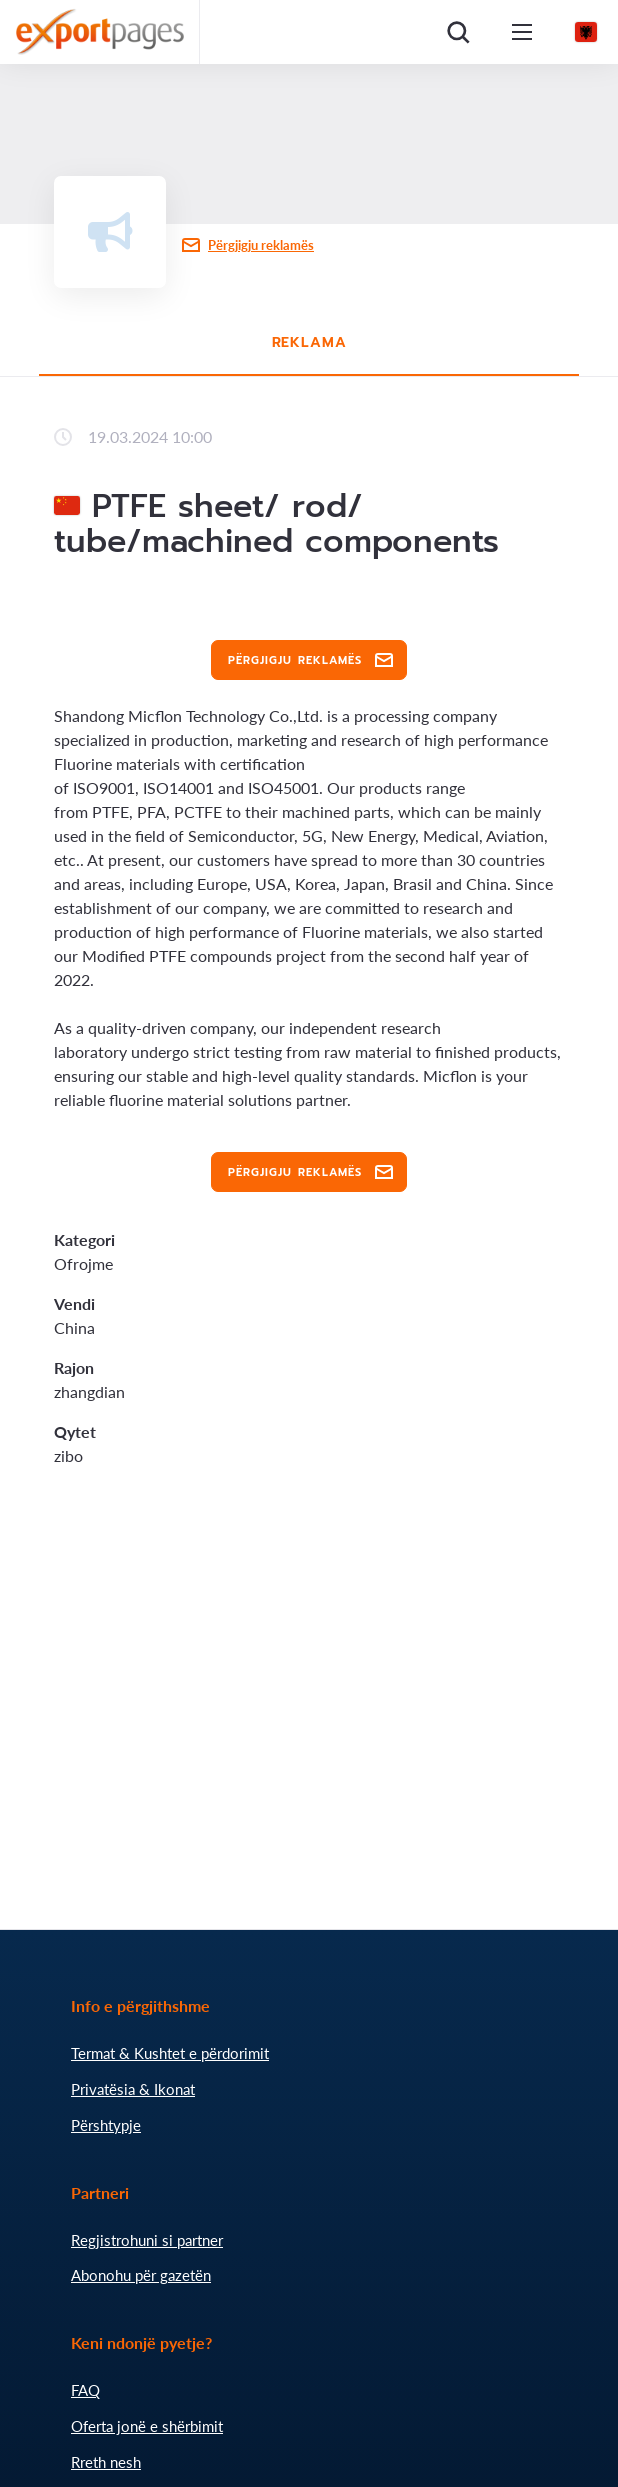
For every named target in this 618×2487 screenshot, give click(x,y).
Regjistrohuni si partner (147, 2240)
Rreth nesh (106, 2462)
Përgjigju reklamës (261, 245)
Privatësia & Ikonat (133, 2089)
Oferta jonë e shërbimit (147, 2426)
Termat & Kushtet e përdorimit (170, 2053)
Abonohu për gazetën (141, 2275)
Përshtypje (106, 2125)
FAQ (85, 2390)
